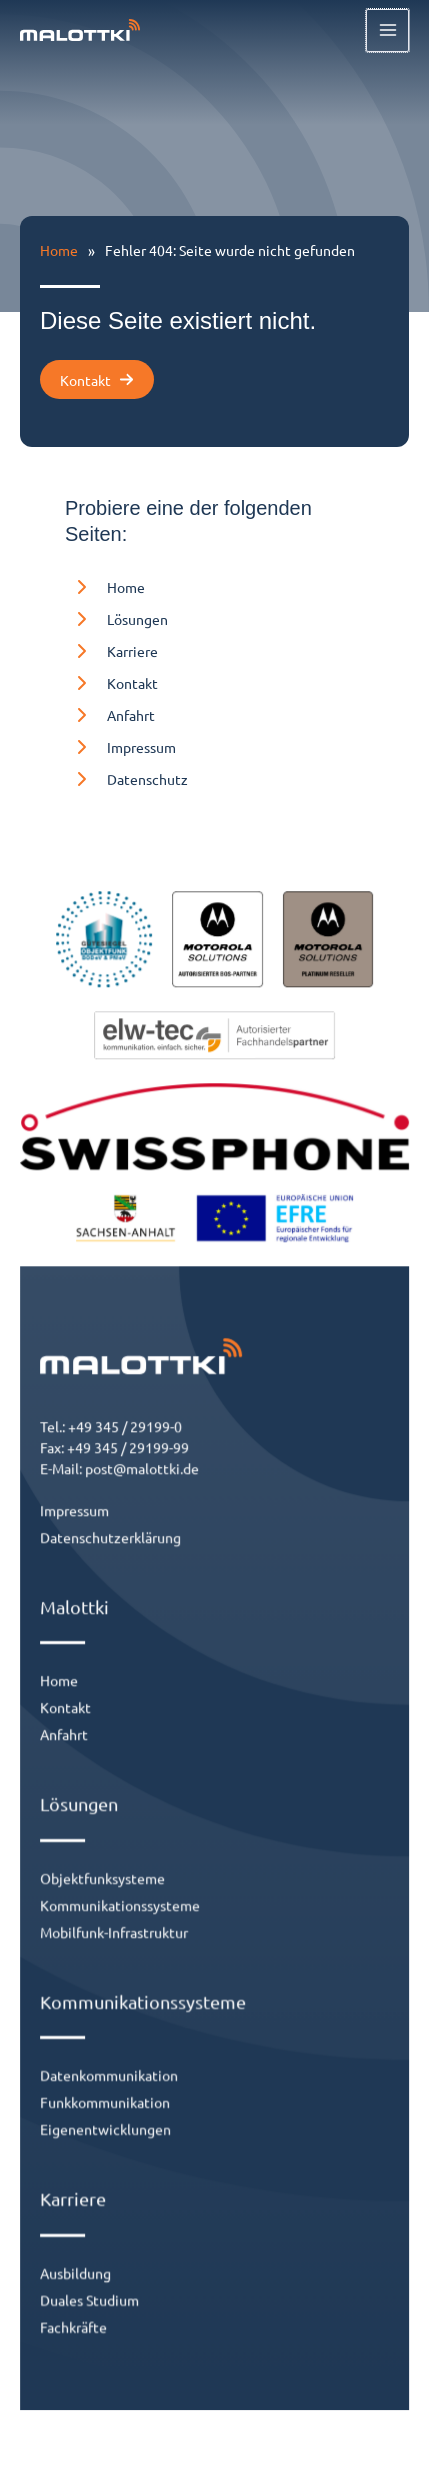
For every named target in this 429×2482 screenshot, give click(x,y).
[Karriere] (111, 651)
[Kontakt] (111, 683)
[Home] (105, 587)
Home (59, 250)
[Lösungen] (116, 619)
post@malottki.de (154, 1533)
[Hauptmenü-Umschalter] (388, 30)
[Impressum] (120, 747)
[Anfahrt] (110, 715)
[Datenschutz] (126, 779)
